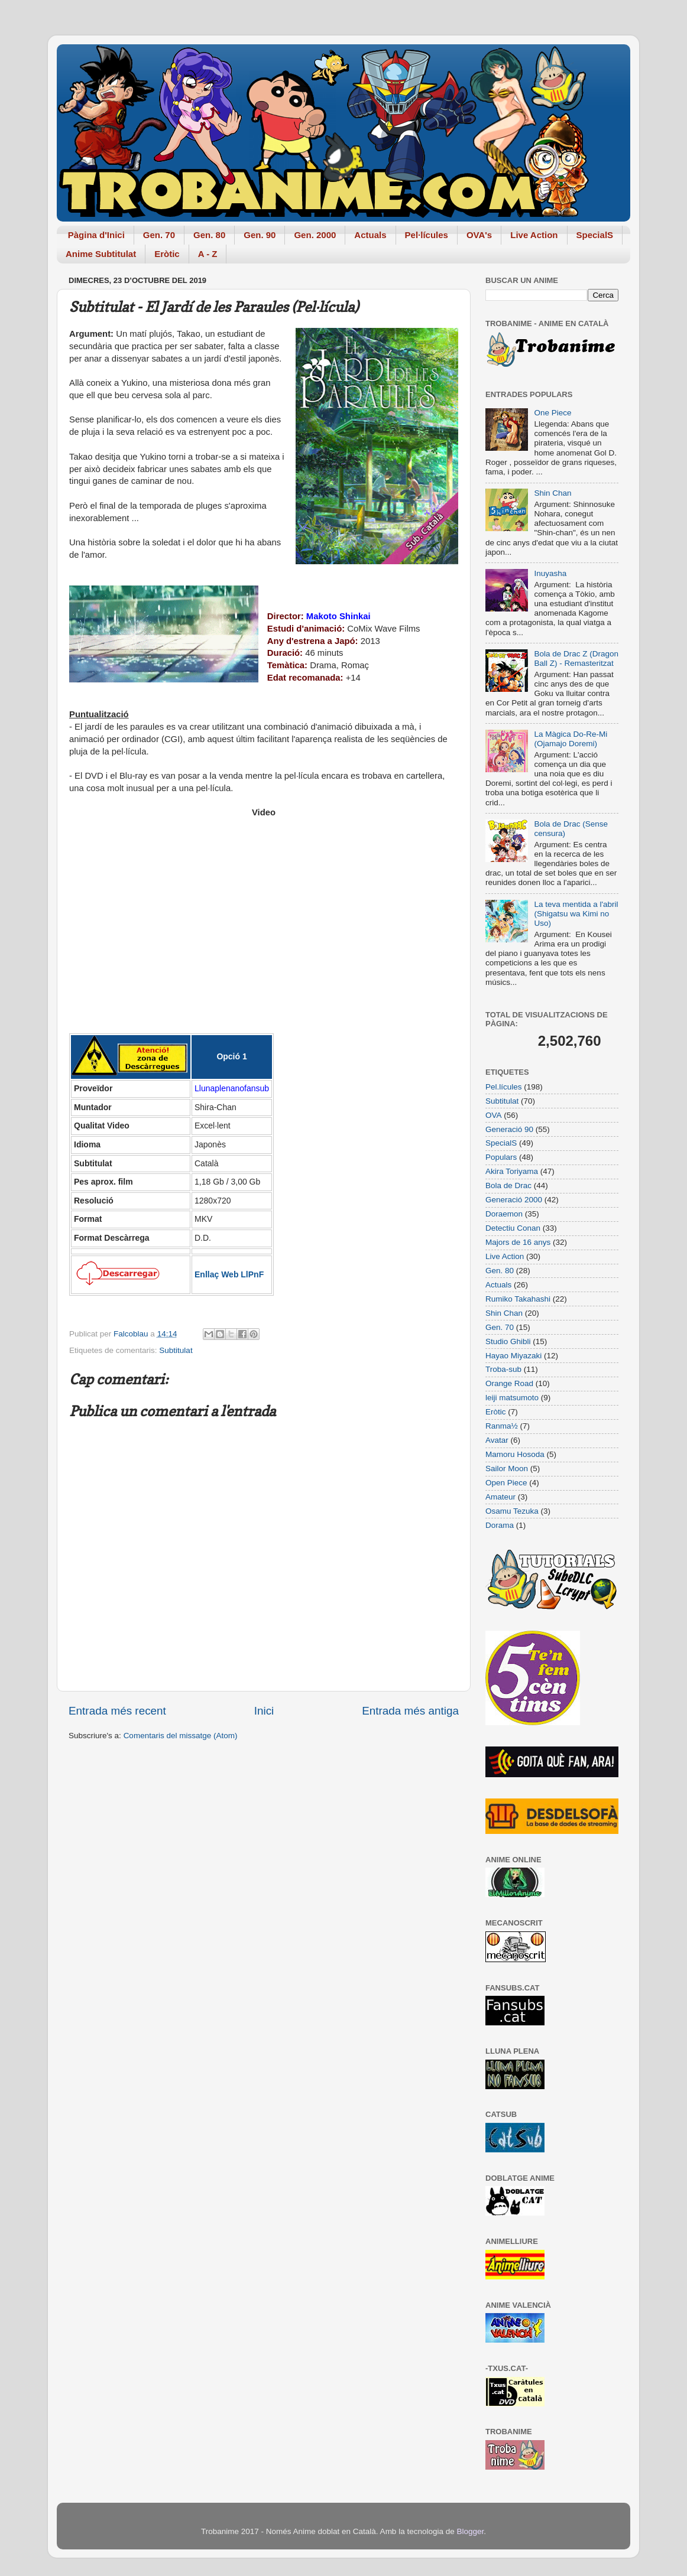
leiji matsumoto (512, 1397)
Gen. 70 (159, 235)
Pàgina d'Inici (96, 235)
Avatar (496, 1440)
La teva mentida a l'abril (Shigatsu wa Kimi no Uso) (576, 914)
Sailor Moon (506, 1468)
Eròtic (167, 254)
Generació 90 (509, 1129)
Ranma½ (501, 1426)
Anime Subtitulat (101, 254)
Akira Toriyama (511, 1171)
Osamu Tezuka (512, 1511)
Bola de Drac (508, 1185)
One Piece (552, 412)
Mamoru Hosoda (515, 1454)
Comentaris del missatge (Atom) (181, 1735)
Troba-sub (503, 1369)
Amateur (500, 1496)
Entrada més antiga (410, 1711)
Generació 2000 (513, 1199)
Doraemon (504, 1213)
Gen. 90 (260, 235)
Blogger (470, 2531)
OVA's (479, 235)
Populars (501, 1157)
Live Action (534, 235)
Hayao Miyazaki (513, 1355)
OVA (493, 1115)
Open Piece (506, 1482)
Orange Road (509, 1383)
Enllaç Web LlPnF (229, 1274)
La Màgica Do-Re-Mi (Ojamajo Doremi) (570, 739)
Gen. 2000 (315, 235)
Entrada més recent (117, 1711)
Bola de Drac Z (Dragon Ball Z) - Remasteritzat (576, 658)
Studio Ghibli (508, 1341)
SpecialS (595, 235)
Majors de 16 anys (517, 1242)
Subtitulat (175, 1350)
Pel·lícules (426, 235)
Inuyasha (550, 573)
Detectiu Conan (512, 1228)
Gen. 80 (209, 235)
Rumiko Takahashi (517, 1298)
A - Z (208, 254)
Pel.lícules (503, 1086)
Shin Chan (552, 493)
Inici (264, 1711)
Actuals (370, 235)
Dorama (499, 1525)
